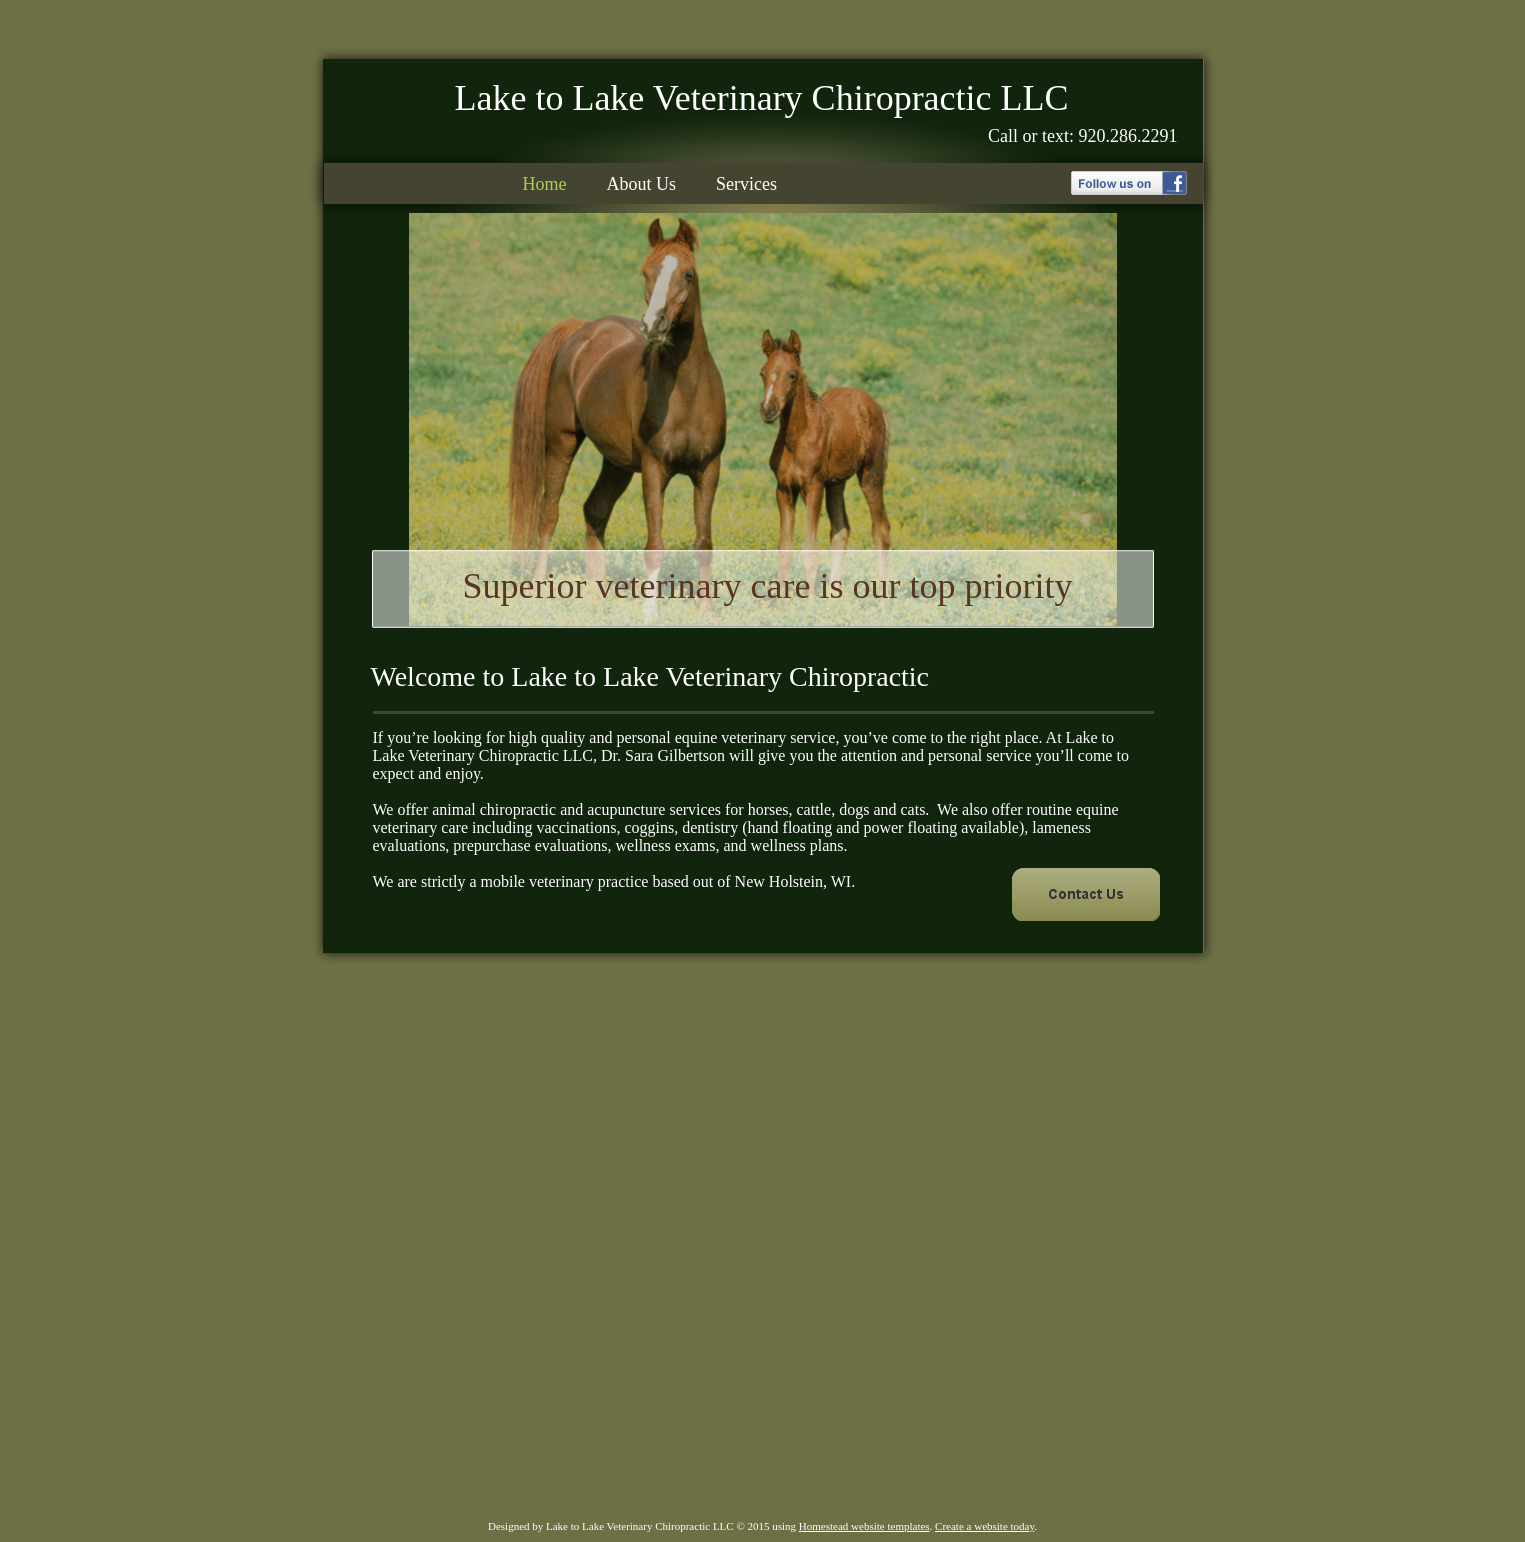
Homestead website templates (864, 1526)
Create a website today (984, 1526)
